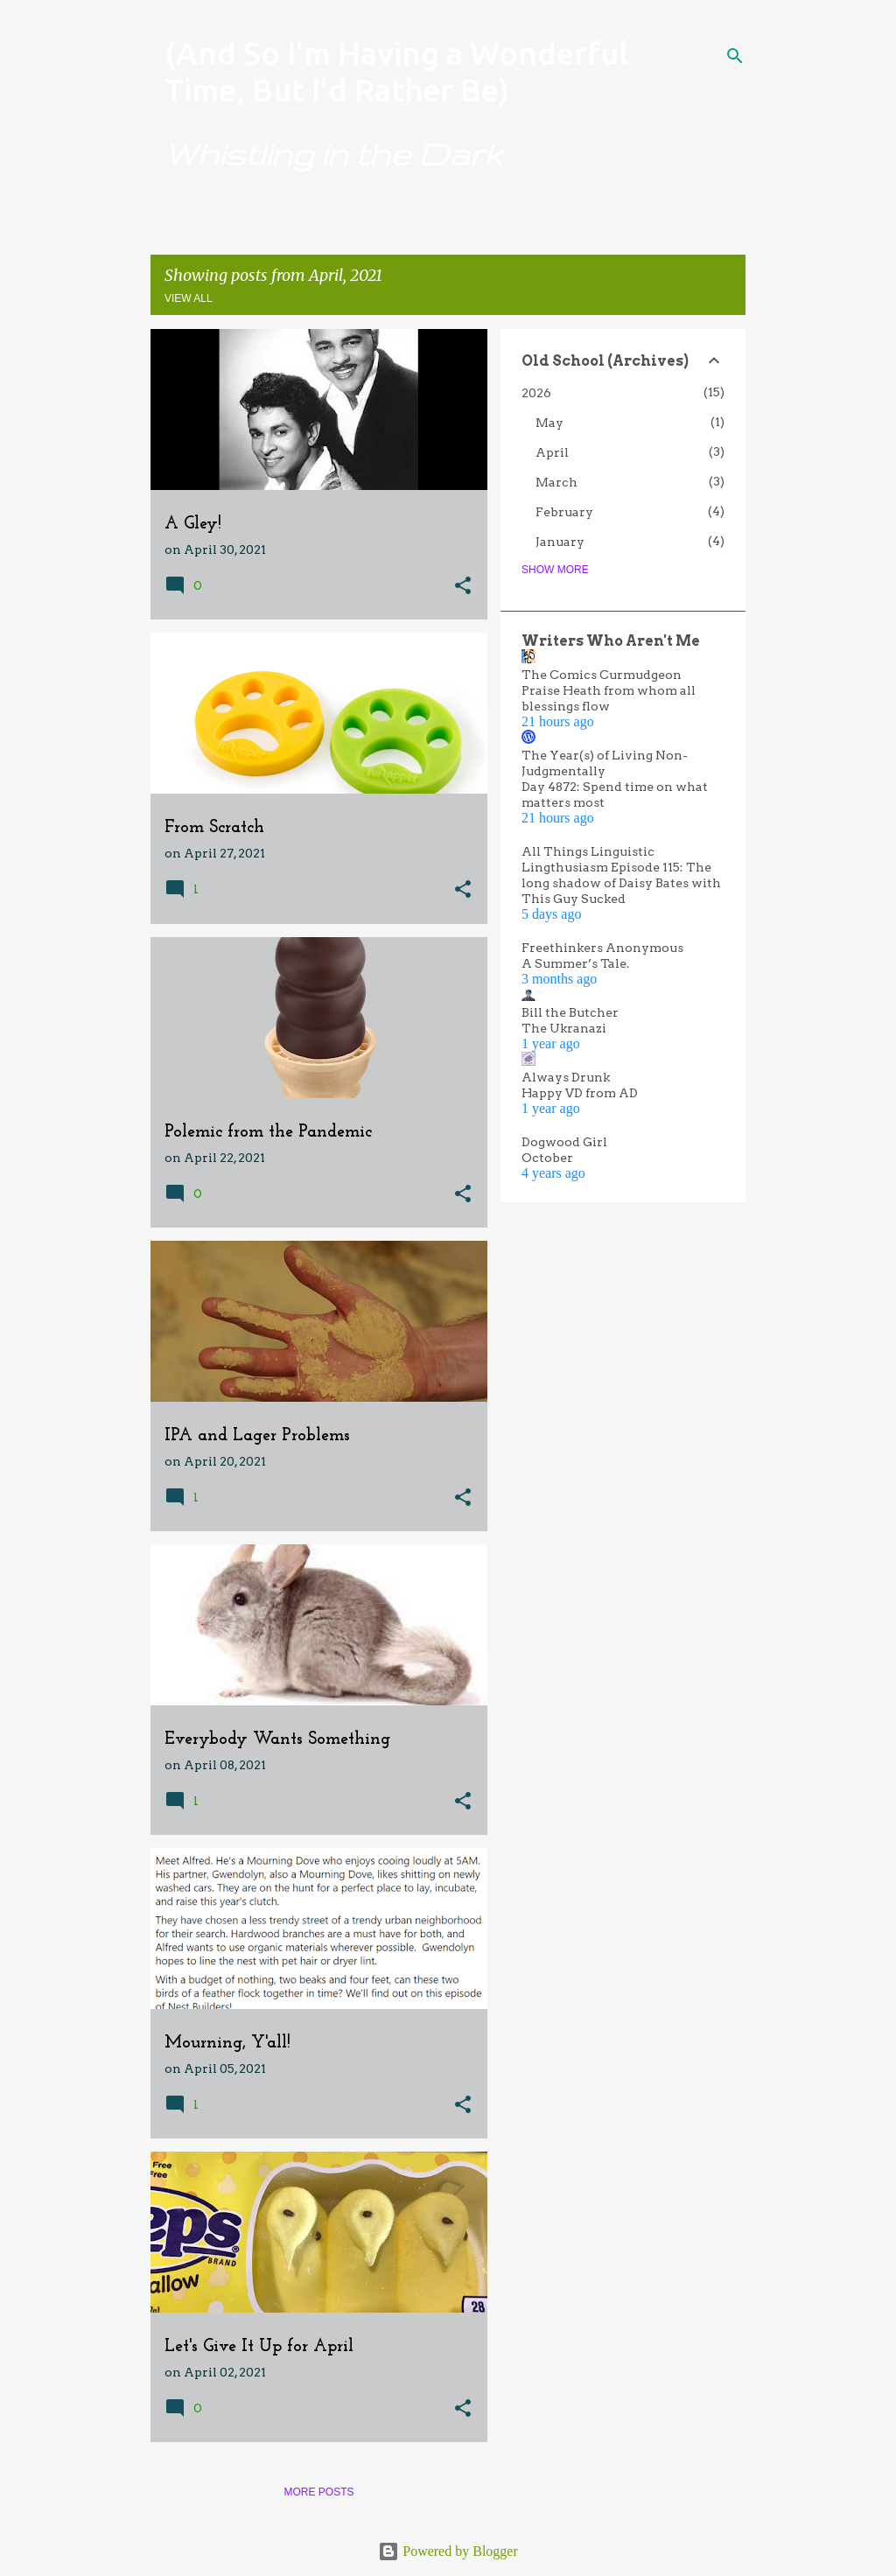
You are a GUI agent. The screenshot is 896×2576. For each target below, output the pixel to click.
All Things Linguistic (588, 851)
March (557, 482)
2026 (536, 393)
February (564, 512)
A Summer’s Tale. (575, 963)
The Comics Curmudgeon (602, 675)
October (547, 1158)
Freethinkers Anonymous (602, 948)
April (552, 452)
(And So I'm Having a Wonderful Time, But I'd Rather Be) (396, 71)
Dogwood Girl (564, 1142)
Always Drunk (566, 1077)
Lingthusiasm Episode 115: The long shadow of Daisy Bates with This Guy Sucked (621, 883)
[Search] (735, 56)
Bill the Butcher (570, 1012)
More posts (319, 2492)
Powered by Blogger (448, 2551)
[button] (462, 586)
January (560, 542)
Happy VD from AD (580, 1093)
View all (188, 298)
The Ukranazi (564, 1028)
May (550, 423)
